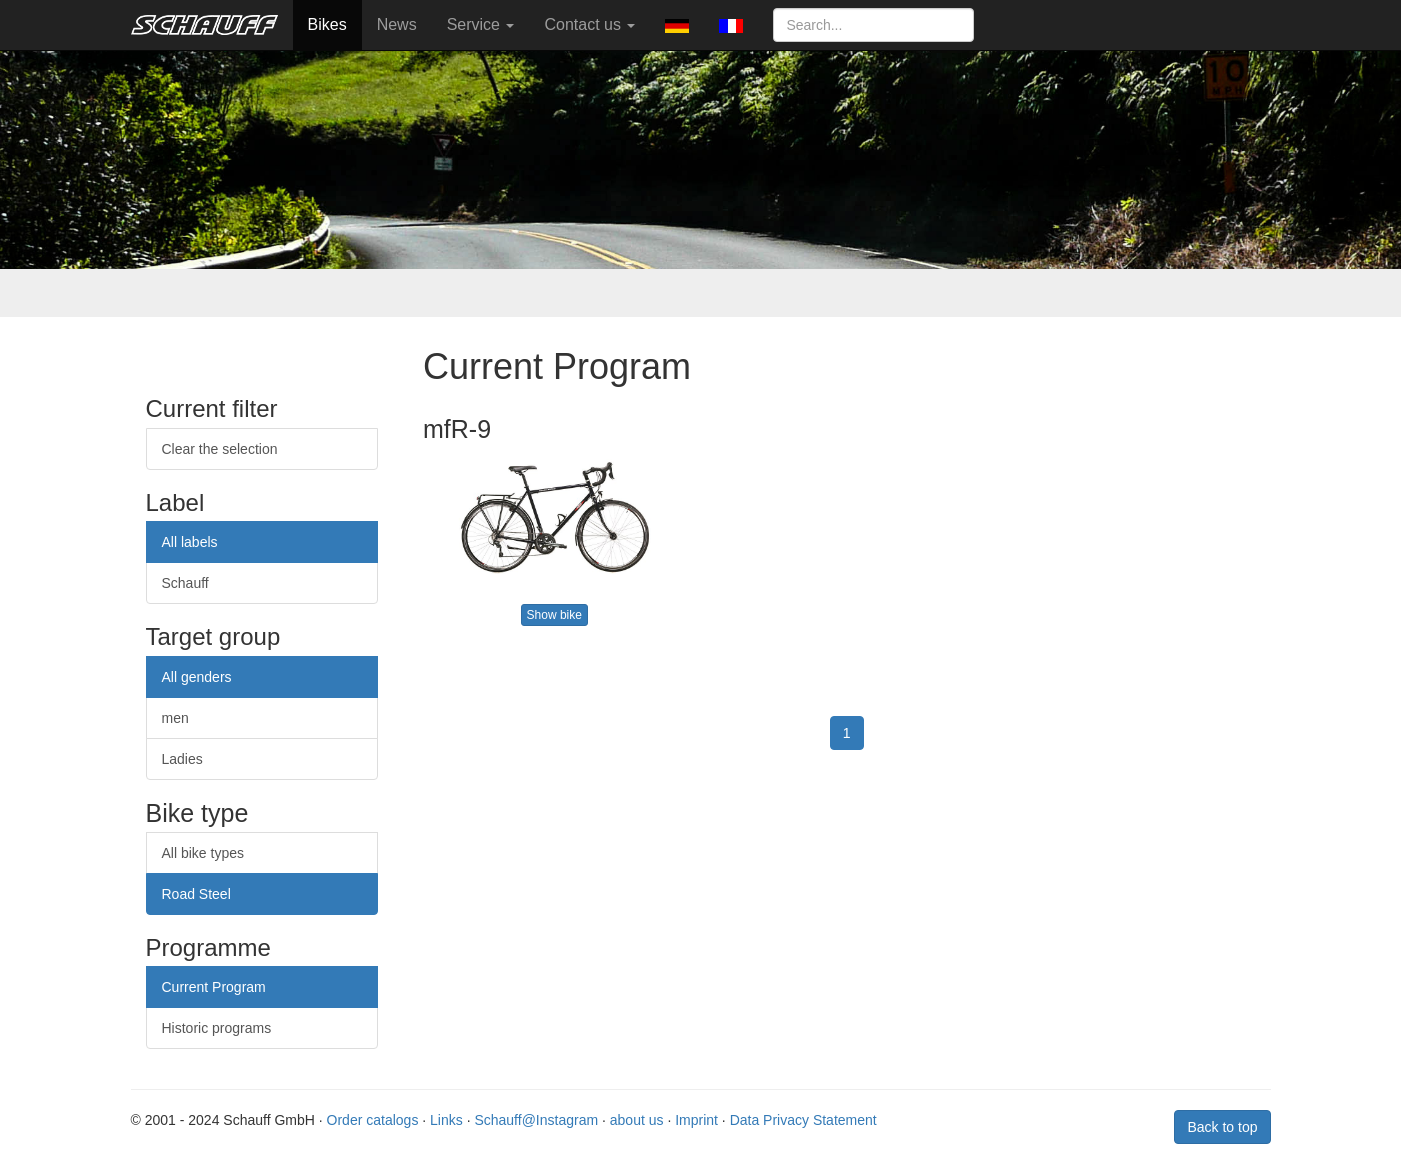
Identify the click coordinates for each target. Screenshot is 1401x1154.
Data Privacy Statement (803, 1120)
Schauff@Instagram (536, 1120)
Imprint (696, 1120)
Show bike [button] (554, 615)
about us (637, 1120)
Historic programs (217, 1028)
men (175, 718)
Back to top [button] (1222, 1127)
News (397, 24)
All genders (197, 677)
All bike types (203, 853)
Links (446, 1120)
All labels (190, 542)
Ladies (182, 759)
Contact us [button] (589, 24)
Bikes (327, 24)
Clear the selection (220, 449)
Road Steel (196, 894)
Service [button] (481, 24)
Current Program (214, 987)
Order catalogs (373, 1120)
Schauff (185, 583)
